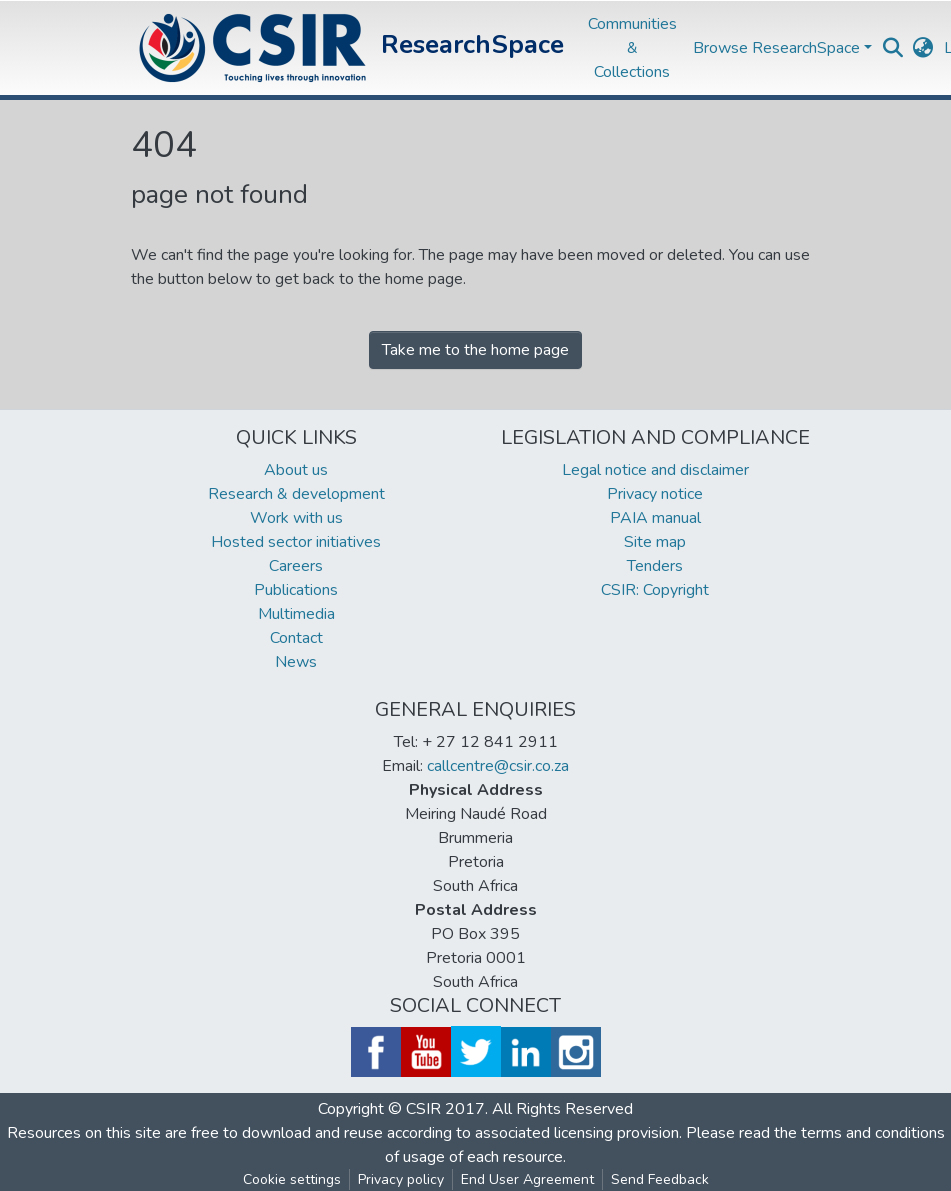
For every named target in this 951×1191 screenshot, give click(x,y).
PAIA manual (655, 518)
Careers (296, 566)
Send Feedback (660, 1179)
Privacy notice (655, 494)
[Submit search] (893, 48)
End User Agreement (527, 1179)
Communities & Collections (632, 48)
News (296, 662)
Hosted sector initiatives (296, 542)
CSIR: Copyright (655, 590)
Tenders (655, 566)
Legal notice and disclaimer (655, 470)
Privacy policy (401, 1179)
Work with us (296, 518)
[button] (923, 48)
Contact (296, 638)
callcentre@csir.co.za (498, 766)
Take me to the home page (475, 350)
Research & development (296, 494)
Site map (655, 542)
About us (296, 470)
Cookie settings (292, 1179)
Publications (296, 590)
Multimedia (296, 614)
